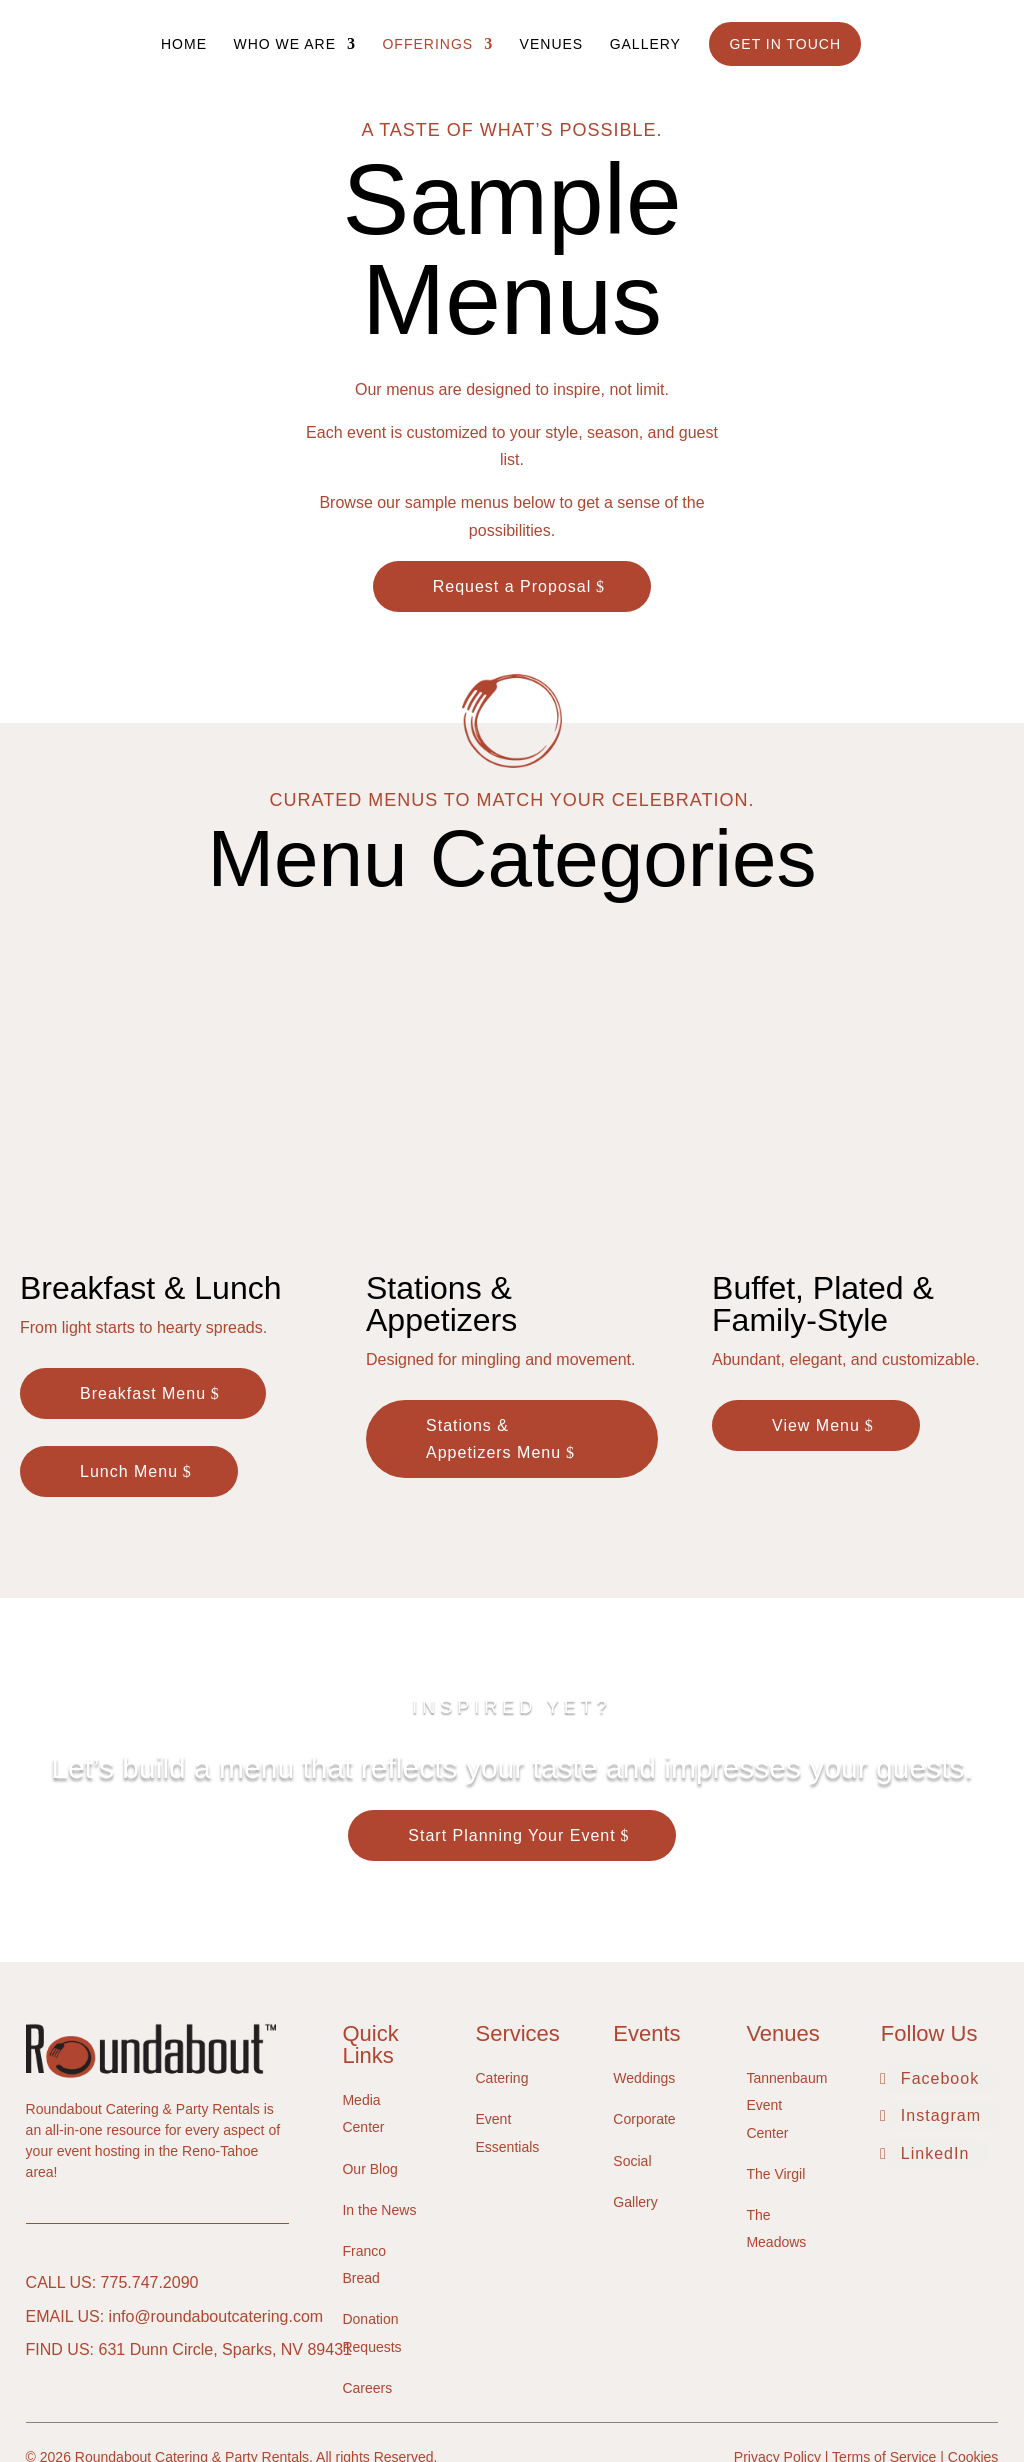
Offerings (427, 44)
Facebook (940, 1981)
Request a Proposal (512, 586)
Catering (502, 1981)
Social (632, 2063)
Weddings (644, 1981)
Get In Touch (785, 44)
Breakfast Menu (143, 1295)
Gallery (645, 44)
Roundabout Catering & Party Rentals (192, 2360)
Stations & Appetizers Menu (493, 1341)
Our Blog (369, 2071)
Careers (367, 2290)
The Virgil (775, 2077)
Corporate (644, 2022)
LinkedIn (935, 2055)
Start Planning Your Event (511, 1738)
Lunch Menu (129, 1374)
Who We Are (284, 44)
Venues (552, 44)
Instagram (941, 2018)
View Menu (816, 1327)
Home (184, 44)
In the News (379, 2113)
